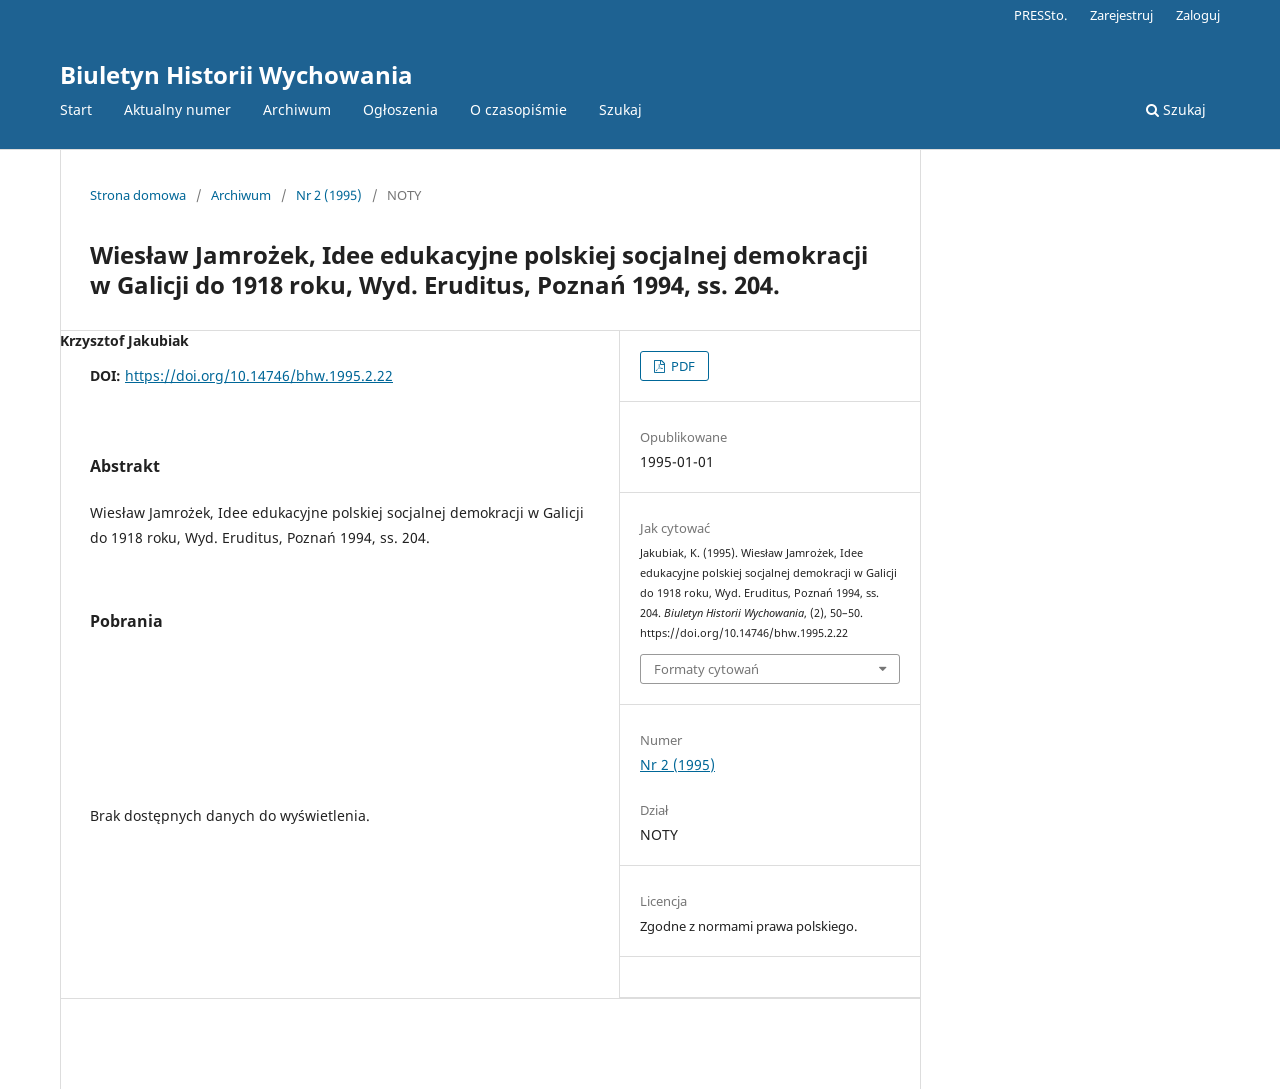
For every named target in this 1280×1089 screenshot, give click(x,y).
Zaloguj (1198, 15)
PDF (681, 366)
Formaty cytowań (706, 669)
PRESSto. (1040, 15)
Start (76, 109)
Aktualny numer (177, 109)
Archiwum (297, 109)
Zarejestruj (1121, 15)
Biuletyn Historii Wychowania (236, 74)
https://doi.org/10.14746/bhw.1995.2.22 (259, 375)
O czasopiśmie (518, 109)
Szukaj (620, 109)
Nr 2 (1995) (329, 195)
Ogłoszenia (400, 109)
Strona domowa (138, 195)
